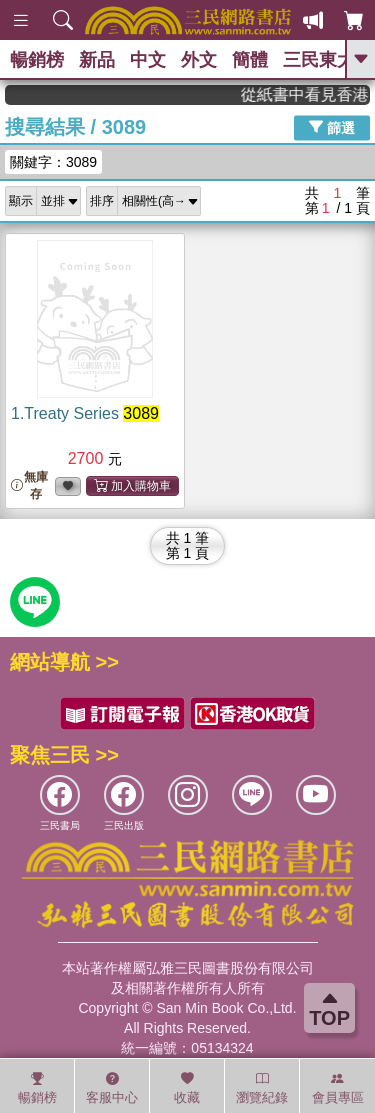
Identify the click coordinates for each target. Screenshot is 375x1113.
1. (85, 413)
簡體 (250, 60)
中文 (148, 60)
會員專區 (338, 1088)
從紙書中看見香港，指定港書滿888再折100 (312, 94)
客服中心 (112, 1088)
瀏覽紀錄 (262, 1088)
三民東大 (319, 60)
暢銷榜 (37, 60)
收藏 (187, 1088)
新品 (97, 60)
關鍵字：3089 (53, 162)
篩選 (332, 127)
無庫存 (29, 485)
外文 (199, 60)
